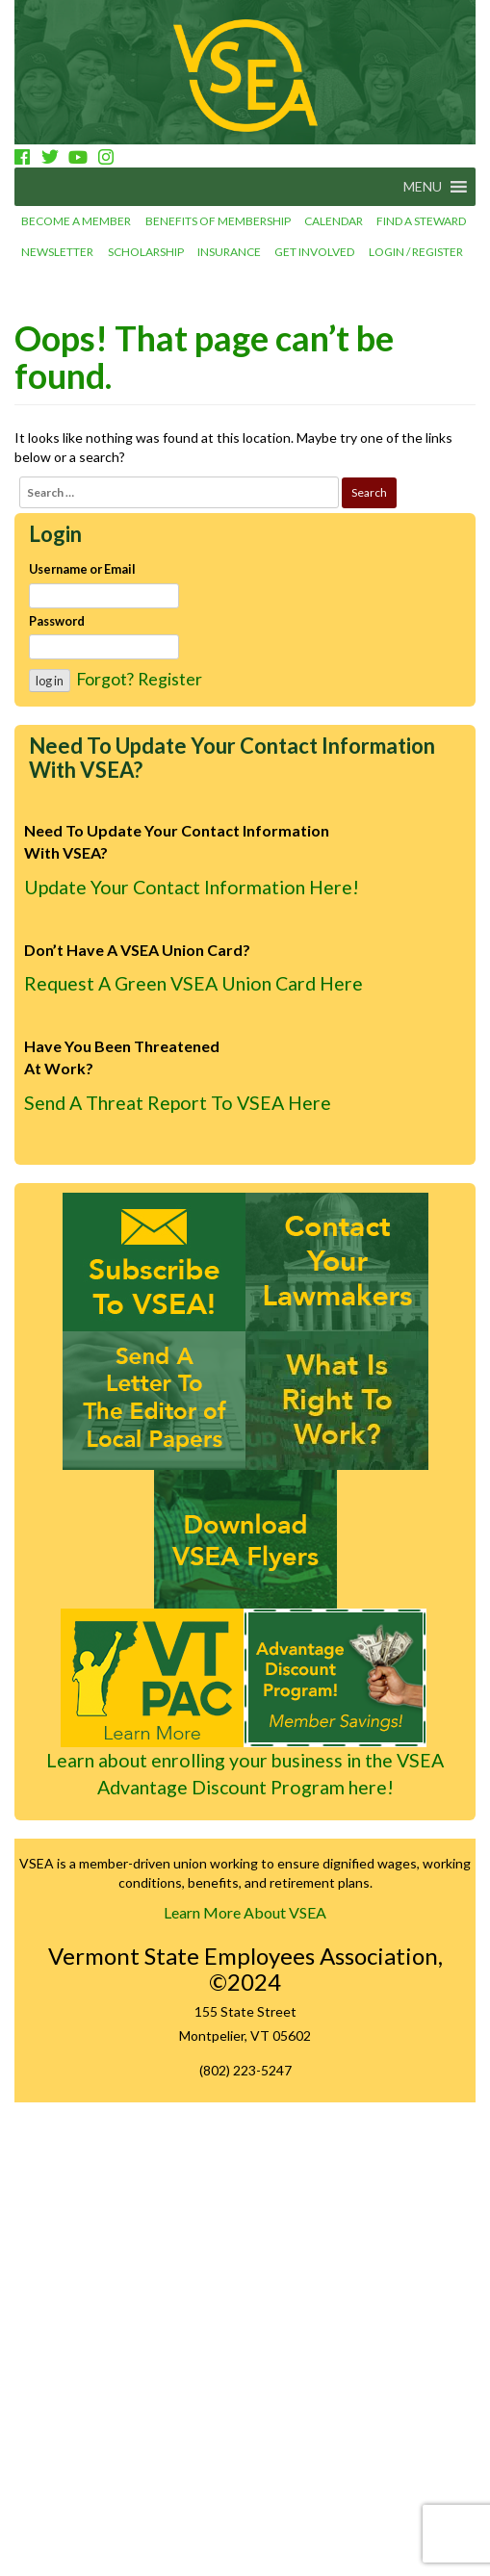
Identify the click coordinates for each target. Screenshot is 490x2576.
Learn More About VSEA (245, 1912)
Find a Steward (421, 221)
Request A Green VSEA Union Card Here (193, 983)
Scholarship (146, 252)
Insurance (229, 252)
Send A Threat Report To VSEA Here (177, 1103)
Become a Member (76, 221)
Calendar (333, 221)
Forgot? (105, 678)
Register (170, 678)
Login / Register (416, 252)
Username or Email (82, 569)
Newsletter (57, 252)
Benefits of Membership (218, 221)
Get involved (314, 252)
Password (57, 621)
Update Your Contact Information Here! (191, 887)
